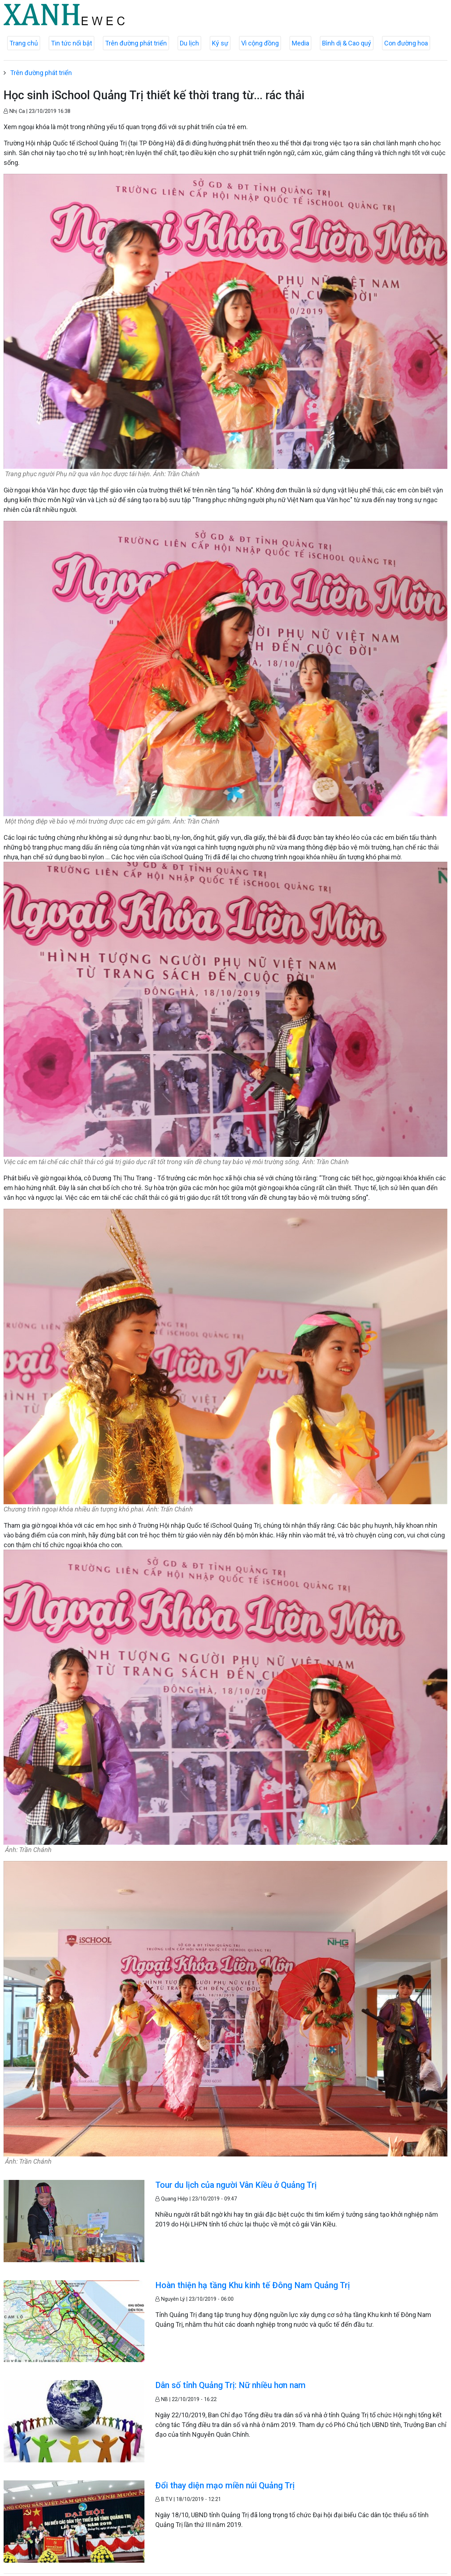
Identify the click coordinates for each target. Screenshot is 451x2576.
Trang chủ (23, 43)
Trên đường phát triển (136, 43)
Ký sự (220, 43)
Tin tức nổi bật (71, 43)
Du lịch (189, 43)
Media (300, 43)
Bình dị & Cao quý (346, 43)
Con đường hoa (406, 43)
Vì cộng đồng (260, 43)
